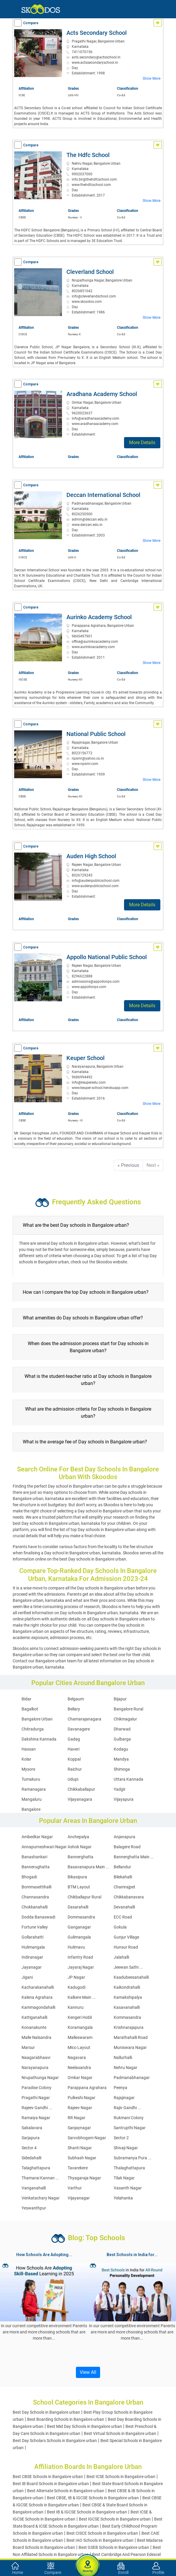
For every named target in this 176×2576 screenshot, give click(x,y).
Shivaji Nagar (126, 2147)
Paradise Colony (36, 2087)
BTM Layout (79, 1887)
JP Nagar (76, 1977)
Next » (152, 1165)
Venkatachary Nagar (41, 2198)
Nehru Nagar (125, 2067)
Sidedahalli (31, 2157)
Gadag (74, 1739)
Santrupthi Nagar (130, 2127)
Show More (151, 78)
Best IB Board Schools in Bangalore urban (51, 2483)
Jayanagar (32, 1967)
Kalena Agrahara (37, 1997)
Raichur (75, 1769)
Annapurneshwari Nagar (44, 1846)
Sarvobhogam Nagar (87, 2137)
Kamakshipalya (128, 1997)
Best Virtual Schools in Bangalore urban (120, 2433)
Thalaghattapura (129, 2168)
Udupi (73, 1779)
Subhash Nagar (82, 2157)
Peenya (120, 2087)
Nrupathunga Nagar (40, 2077)
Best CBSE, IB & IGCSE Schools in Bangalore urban (93, 2497)
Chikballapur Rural (84, 1897)
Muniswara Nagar (130, 2047)
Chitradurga (33, 1729)
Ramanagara (34, 1789)
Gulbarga (122, 1739)
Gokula (120, 1927)
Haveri (73, 1749)
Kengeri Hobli (80, 2017)
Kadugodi (76, 1987)
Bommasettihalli (36, 1887)
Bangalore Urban (37, 1719)
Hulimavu (76, 1947)
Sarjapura (31, 2137)
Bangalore (31, 1809)
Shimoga (122, 1769)
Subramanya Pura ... (132, 2157)
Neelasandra (79, 2067)
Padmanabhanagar (132, 2077)
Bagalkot (30, 1709)
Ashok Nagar (80, 1846)
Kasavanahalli (127, 2007)
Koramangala (80, 2027)
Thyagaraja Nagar (84, 2178)
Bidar (26, 1699)
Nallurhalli (123, 2057)
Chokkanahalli (35, 1907)
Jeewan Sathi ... (128, 1967)
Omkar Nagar (80, 2077)
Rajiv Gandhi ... (127, 2107)
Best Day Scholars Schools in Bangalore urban (55, 2440)
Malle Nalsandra (36, 2037)
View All (88, 2372)
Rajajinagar (124, 2097)
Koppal (74, 1759)
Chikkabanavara (129, 1897)
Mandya (121, 1759)
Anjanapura (124, 1836)
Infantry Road (80, 1957)
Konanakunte (34, 2027)
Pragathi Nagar (36, 2097)
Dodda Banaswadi (38, 1917)
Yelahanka (123, 2198)
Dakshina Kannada (39, 1739)
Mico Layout (79, 2047)
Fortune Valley (35, 1927)
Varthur (75, 2188)
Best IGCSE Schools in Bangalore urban (115, 2519)
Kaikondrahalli (127, 1987)
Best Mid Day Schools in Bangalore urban (84, 2426)
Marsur (28, 2047)
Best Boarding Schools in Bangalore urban (65, 2419)
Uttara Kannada (128, 1779)
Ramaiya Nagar (36, 2117)
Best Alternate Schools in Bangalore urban (65, 2490)
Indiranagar (32, 1957)
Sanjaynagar (79, 2127)
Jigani (27, 1977)
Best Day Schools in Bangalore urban (46, 2412)
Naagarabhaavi (36, 2057)
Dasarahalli (78, 1907)
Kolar (26, 1759)
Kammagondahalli (38, 2007)
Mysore (28, 1769)
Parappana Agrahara (87, 2087)
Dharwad (122, 1729)
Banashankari (34, 1856)
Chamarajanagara (84, 1719)
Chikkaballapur (81, 1789)
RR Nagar (76, 2117)
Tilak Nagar (124, 2178)
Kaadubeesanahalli (131, 1977)
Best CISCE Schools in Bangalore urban (102, 2533)
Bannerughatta (36, 1866)
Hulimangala (33, 1947)
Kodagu (121, 1749)
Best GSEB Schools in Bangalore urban (114, 2547)
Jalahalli (121, 1957)
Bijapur (120, 1699)
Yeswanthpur (34, 2208)
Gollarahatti (32, 1937)
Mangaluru (32, 1799)
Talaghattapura (36, 2168)
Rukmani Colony (129, 2117)
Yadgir (120, 1789)
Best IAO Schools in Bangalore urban (99, 2540)
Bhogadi (29, 1877)
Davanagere (79, 1729)
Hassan (29, 1749)
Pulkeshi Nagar (81, 2097)
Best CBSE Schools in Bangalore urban (48, 2476)
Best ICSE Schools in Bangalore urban (121, 2476)
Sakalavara (32, 2127)
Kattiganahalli (34, 2017)
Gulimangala (79, 1937)
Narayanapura (35, 2067)
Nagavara (77, 2057)
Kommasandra (127, 2017)
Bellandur (122, 1866)
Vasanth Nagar (128, 2188)
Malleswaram (80, 2037)
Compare (30, 23)
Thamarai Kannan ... (40, 2178)
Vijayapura (123, 1799)
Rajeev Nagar (80, 2107)
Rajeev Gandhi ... (37, 2107)
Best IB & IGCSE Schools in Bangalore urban (87, 2512)
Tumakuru (31, 1779)
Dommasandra (81, 1917)
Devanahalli (124, 1907)
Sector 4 (29, 2147)
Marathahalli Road (131, 2037)
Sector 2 (121, 2137)
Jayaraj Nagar (81, 1967)
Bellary (74, 1709)
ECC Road (123, 1917)
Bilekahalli (123, 1877)
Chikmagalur (125, 1719)
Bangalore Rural (128, 1709)
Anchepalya (78, 1836)
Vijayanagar (79, 2198)
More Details (142, 442)
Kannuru (76, 2007)
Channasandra (35, 1897)
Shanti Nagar (80, 2147)
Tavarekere (78, 2168)
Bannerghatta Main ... (134, 1856)
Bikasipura (77, 1877)
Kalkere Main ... (82, 1997)
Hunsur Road (126, 1947)
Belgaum (76, 1699)
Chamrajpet (124, 1887)
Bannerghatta (80, 1856)
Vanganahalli (34, 2188)
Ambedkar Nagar (37, 1836)
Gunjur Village (126, 1937)
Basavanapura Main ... (88, 1866)
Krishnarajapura (129, 2027)
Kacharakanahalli (38, 1987)
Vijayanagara (80, 1799)
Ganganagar (79, 1927)
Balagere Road (127, 1846)
